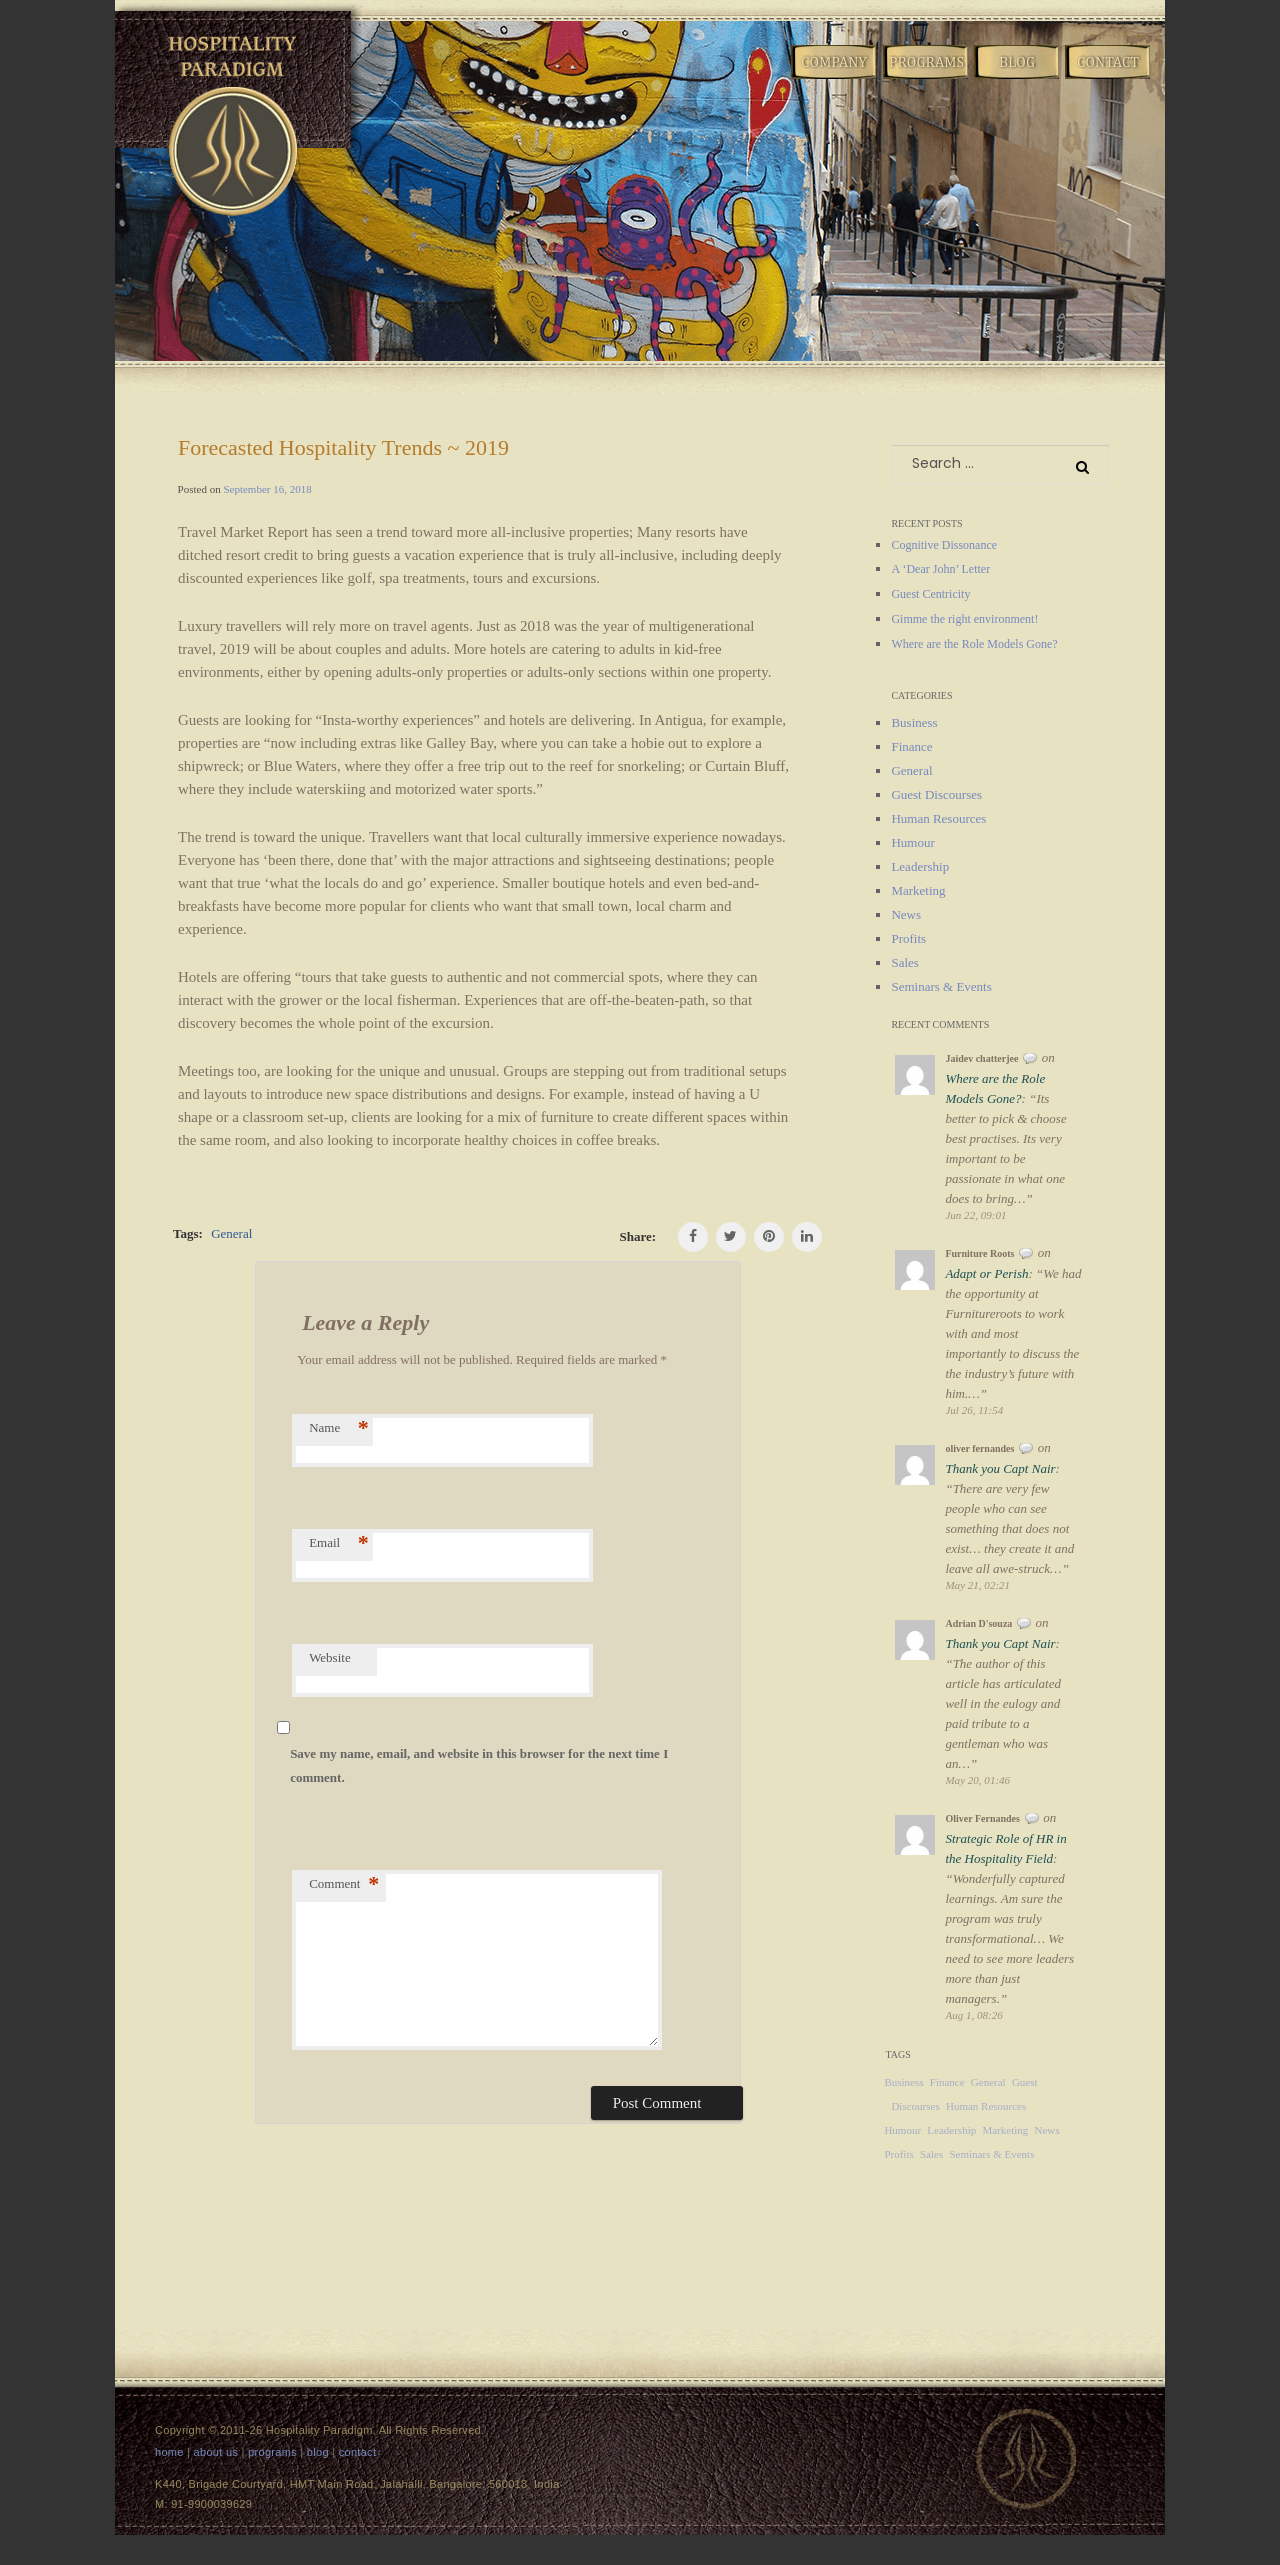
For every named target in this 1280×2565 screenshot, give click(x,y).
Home (744, 77)
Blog (1018, 77)
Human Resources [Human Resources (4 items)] (986, 2106)
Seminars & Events (941, 986)
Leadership (920, 866)
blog (318, 2452)
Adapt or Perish (986, 1273)
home (169, 2452)
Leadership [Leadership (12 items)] (951, 2130)
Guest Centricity (930, 594)
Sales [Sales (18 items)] (931, 2154)
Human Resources (938, 818)
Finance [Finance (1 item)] (947, 2082)
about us (216, 2452)
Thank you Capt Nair (1000, 1468)
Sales (904, 962)
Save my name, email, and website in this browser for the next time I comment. (479, 1765)
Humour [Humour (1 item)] (902, 2130)
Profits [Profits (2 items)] (898, 2154)
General (231, 1233)
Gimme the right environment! (964, 619)
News (906, 914)
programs (272, 2452)
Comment (344, 1884)
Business (914, 722)
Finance (911, 746)
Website (330, 1657)
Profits (908, 938)
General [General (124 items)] (988, 2082)
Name (339, 1428)
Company (835, 77)
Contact (1109, 77)
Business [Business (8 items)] (903, 2082)
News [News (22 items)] (1047, 2130)
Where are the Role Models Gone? (974, 644)
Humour (912, 842)
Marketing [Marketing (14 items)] (1005, 2130)
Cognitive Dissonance (944, 545)
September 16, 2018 (267, 489)
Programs (927, 77)
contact (358, 2452)
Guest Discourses (936, 794)
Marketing (918, 890)
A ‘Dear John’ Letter (940, 569)
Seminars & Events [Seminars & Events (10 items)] (991, 2154)
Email (339, 1543)
